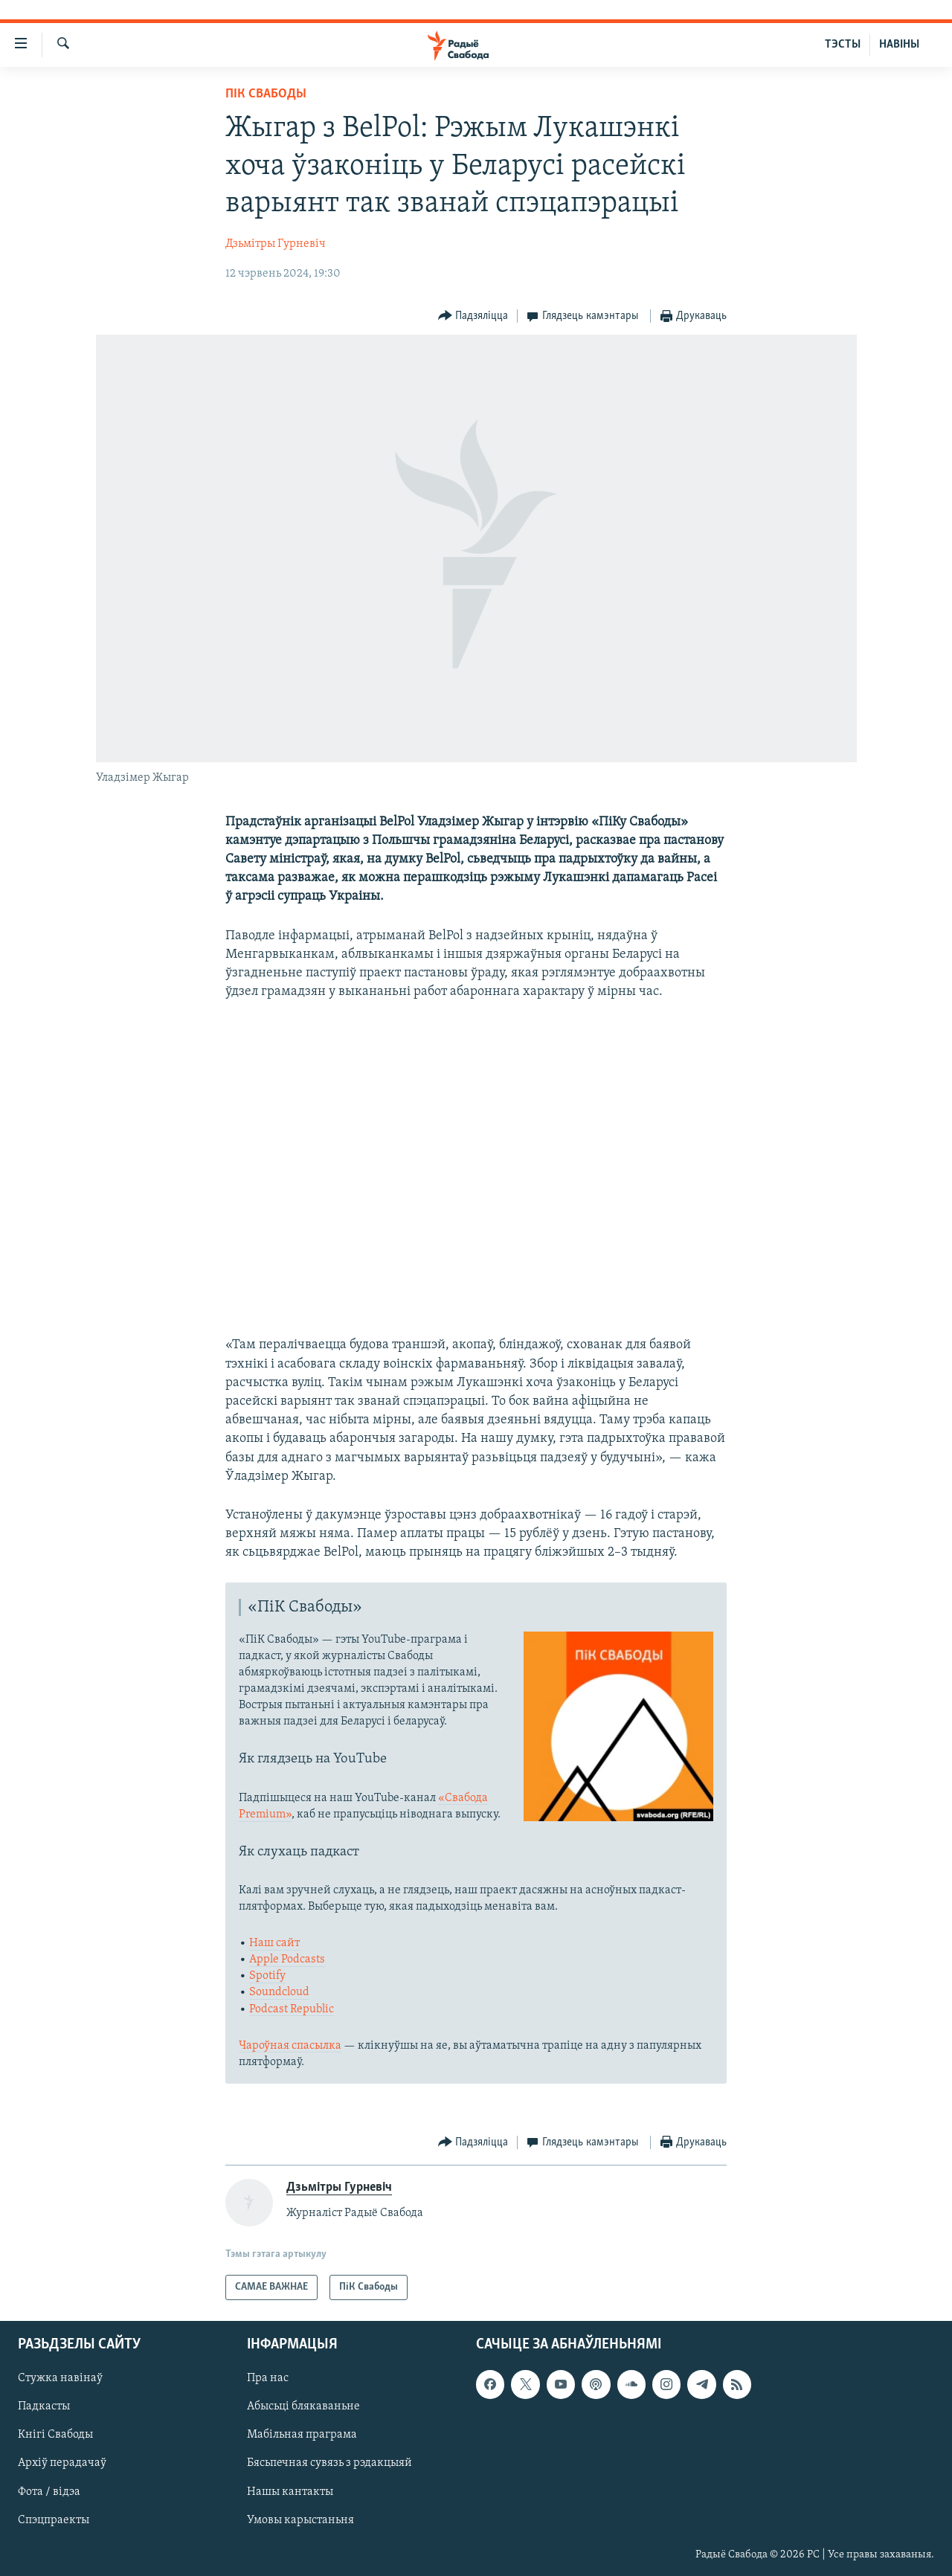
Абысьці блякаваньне (303, 2407)
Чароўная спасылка (290, 2046)
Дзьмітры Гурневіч (275, 244)
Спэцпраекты (53, 2520)
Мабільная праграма (302, 2435)
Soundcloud (279, 1992)
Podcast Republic (291, 2009)
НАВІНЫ (899, 45)
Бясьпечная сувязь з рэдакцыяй (329, 2464)
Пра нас (268, 2378)
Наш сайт (274, 1943)
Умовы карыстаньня (300, 2520)
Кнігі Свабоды (55, 2435)
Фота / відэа (49, 2492)
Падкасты (44, 2407)
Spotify (267, 1976)
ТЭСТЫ (843, 45)
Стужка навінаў (60, 2378)
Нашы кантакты (290, 2492)
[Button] (473, 316)
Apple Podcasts (287, 1959)
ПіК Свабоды (265, 94)
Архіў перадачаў (62, 2464)
